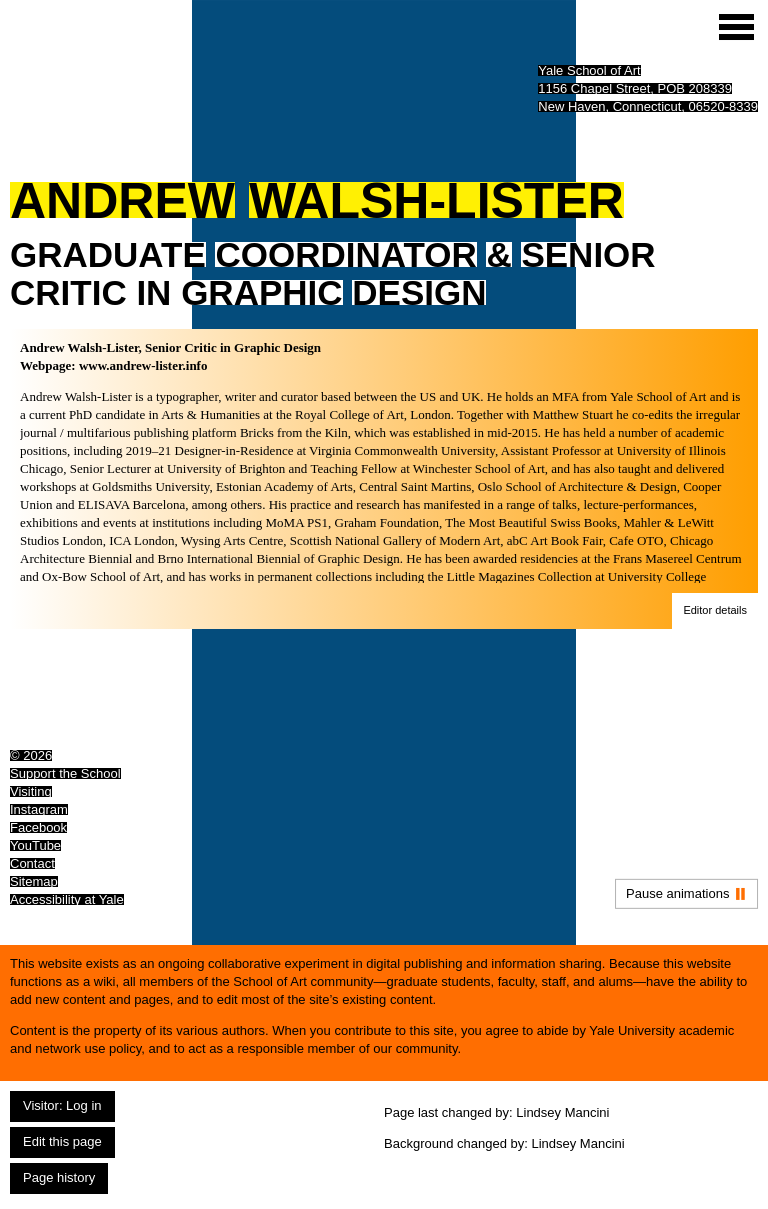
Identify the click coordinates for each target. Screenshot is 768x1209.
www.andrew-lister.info (143, 365)
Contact (32, 863)
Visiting (31, 791)
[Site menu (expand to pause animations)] (736, 27)
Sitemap (34, 881)
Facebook (38, 827)
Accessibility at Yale (67, 899)
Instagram (39, 809)
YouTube (35, 845)
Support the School (65, 773)
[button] (715, 611)
